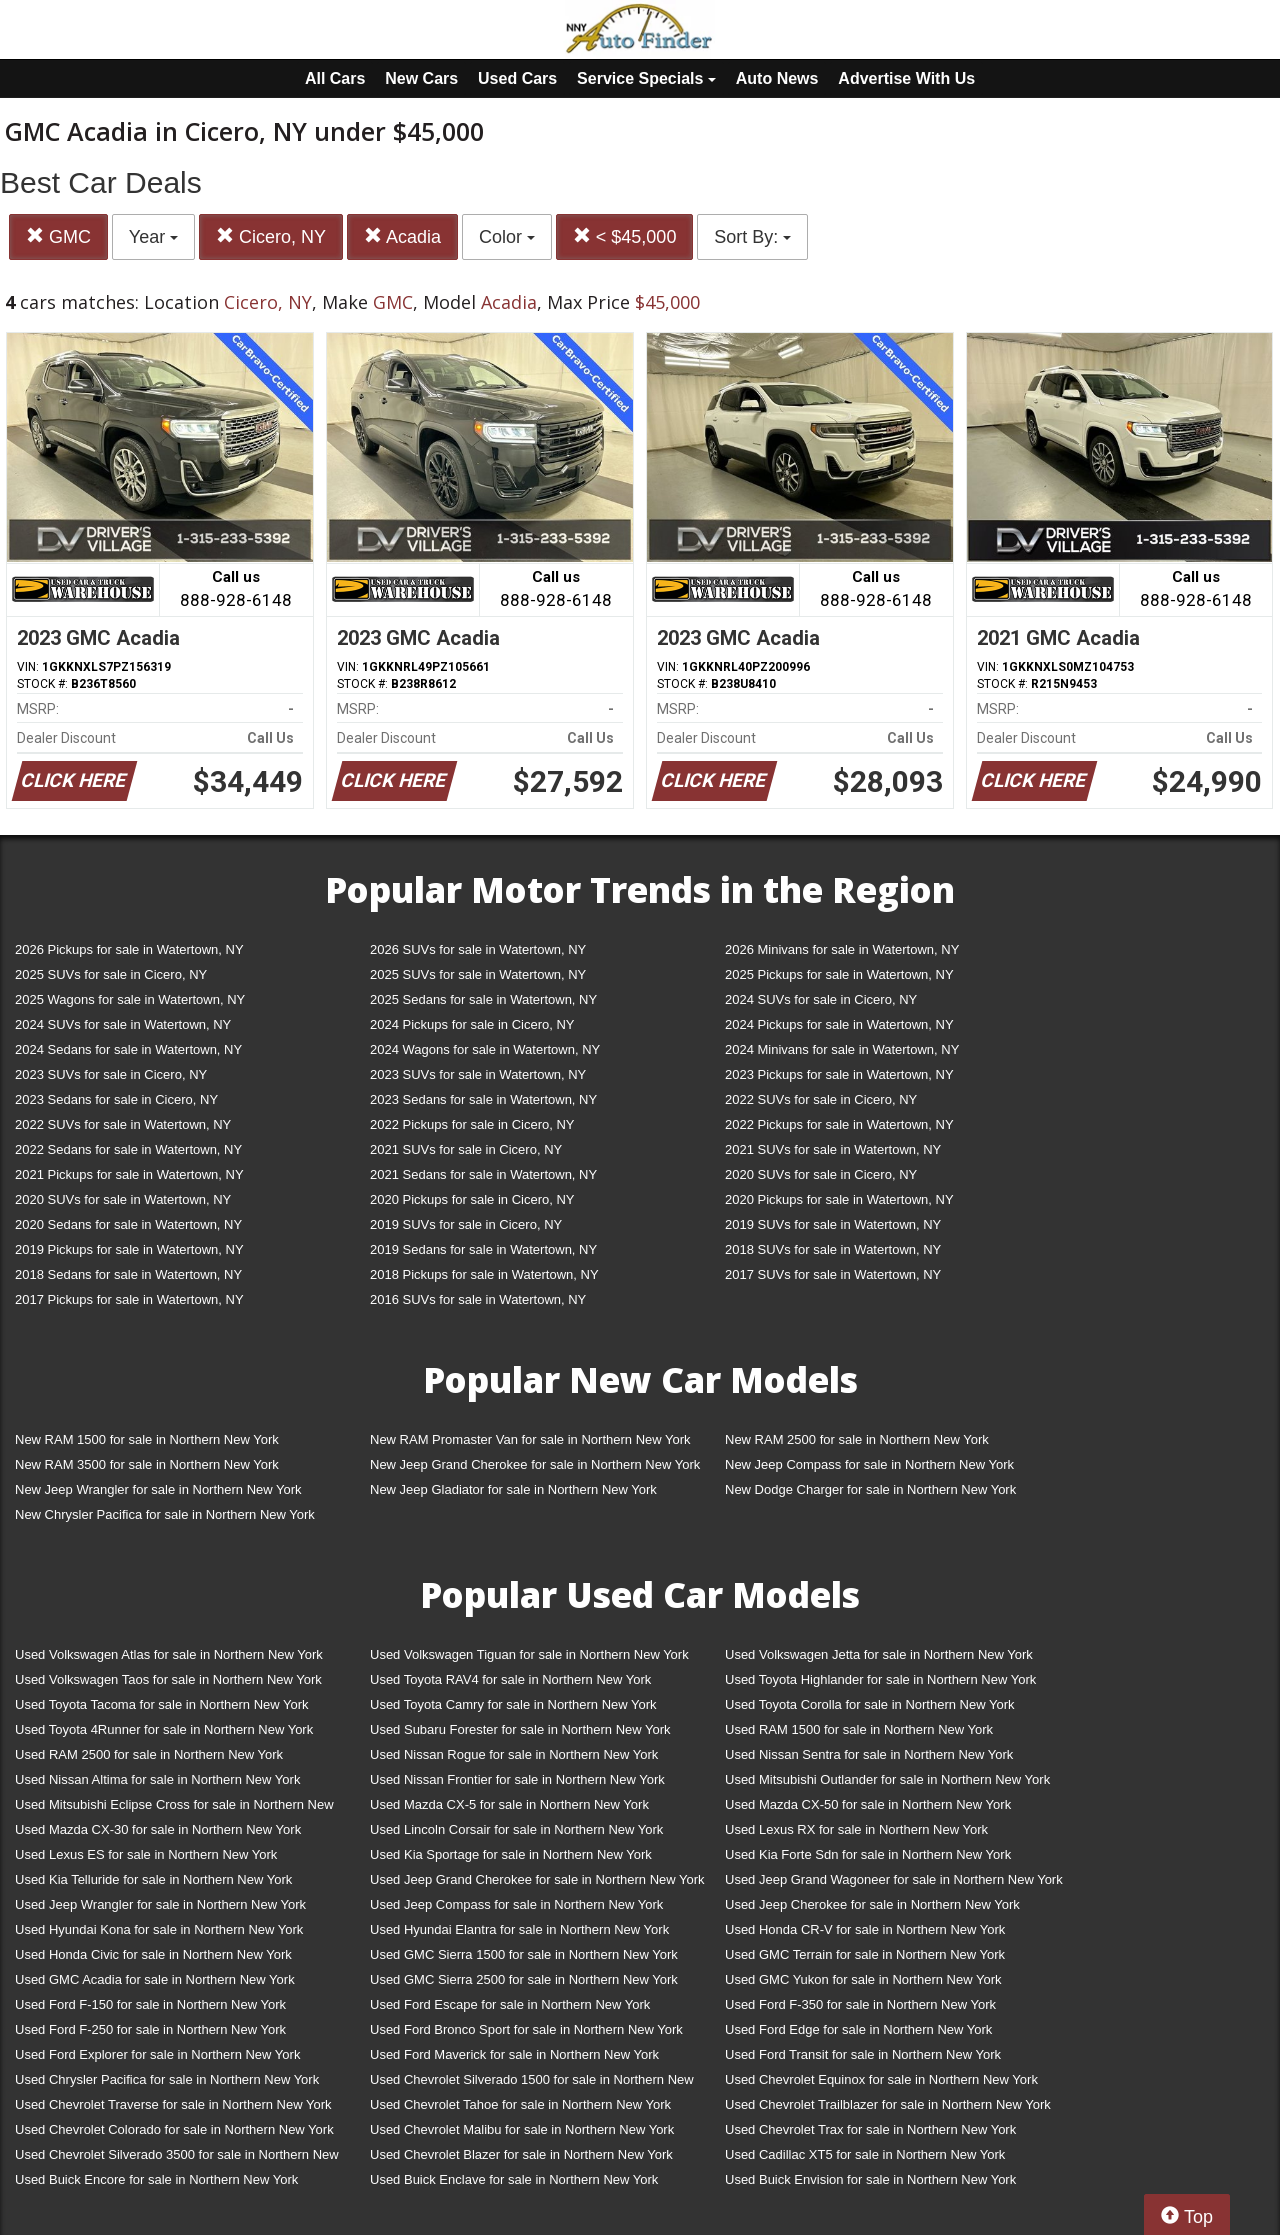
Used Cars (517, 78)
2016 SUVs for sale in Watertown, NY (478, 1299)
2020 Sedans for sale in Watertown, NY (128, 1224)
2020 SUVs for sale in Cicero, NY (821, 1174)
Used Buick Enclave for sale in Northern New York (514, 2179)
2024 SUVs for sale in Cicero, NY (821, 999)
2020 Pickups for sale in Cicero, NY (472, 1199)
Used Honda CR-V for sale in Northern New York (865, 1929)
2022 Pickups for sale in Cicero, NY (472, 1124)
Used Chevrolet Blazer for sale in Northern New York (521, 2154)
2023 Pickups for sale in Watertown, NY (839, 1074)
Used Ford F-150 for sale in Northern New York (150, 2004)
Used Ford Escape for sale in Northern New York (510, 2004)
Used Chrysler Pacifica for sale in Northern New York (167, 2079)
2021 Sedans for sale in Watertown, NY (483, 1174)
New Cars (421, 78)
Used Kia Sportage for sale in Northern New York (511, 1854)
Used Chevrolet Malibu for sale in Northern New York (522, 2129)
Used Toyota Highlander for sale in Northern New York (880, 1679)
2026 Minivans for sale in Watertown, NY (842, 949)
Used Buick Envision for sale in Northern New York (870, 2179)
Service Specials (646, 78)
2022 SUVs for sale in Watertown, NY (123, 1124)
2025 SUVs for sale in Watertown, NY (478, 974)
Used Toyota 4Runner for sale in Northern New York (164, 1729)
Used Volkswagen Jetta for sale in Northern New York (879, 1654)
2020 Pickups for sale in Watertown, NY (839, 1199)
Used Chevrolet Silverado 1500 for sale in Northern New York (532, 2083)
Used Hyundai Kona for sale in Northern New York (159, 1929)
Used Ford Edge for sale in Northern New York (858, 2029)
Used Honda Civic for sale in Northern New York (153, 1954)
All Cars (335, 78)
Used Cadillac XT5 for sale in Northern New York (865, 2154)
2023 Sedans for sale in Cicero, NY (116, 1099)
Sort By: (752, 237)
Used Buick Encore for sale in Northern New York (156, 2179)
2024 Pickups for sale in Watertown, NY (839, 1024)
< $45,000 (625, 236)
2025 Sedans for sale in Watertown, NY (483, 999)
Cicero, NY (271, 236)
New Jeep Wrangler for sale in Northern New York (158, 1489)
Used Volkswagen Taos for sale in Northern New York (168, 1679)
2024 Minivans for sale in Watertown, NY (842, 1049)
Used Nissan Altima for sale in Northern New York (157, 1779)
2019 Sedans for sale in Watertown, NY (483, 1249)
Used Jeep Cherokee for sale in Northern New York (872, 1904)
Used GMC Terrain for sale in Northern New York (865, 1954)
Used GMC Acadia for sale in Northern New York (155, 1979)
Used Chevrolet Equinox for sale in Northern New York (881, 2079)
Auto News (777, 78)
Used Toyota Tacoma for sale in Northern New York (162, 1704)
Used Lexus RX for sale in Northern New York (856, 1829)
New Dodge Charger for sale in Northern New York (870, 1489)
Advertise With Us (906, 78)
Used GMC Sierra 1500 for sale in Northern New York (524, 1954)
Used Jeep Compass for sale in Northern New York (516, 1904)
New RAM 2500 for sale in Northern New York (857, 1439)
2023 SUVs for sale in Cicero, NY (111, 1074)
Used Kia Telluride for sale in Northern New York (153, 1879)
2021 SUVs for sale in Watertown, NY (833, 1149)
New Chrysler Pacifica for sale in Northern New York (165, 1514)
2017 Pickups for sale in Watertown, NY (129, 1299)
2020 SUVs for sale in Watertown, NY (123, 1199)
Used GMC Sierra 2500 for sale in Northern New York (524, 1979)
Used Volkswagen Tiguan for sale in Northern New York (529, 1654)
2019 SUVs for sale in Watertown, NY (833, 1224)
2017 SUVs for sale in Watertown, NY (833, 1274)
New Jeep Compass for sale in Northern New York (869, 1464)
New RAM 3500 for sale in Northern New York (147, 1464)
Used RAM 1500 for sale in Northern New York (859, 1729)
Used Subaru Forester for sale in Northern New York (520, 1729)
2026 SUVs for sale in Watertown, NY (478, 949)
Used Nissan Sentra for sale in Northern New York (869, 1754)
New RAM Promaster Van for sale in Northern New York (530, 1439)
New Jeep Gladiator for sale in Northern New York (513, 1489)
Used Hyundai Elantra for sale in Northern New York (519, 1929)
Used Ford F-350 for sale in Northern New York (860, 2004)
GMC (58, 236)
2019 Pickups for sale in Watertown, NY (129, 1249)
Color (507, 237)
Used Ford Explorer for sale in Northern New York (157, 2054)
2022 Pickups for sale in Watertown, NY (839, 1124)
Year (153, 237)
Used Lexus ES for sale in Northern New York (146, 1854)
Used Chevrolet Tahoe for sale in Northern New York (520, 2104)
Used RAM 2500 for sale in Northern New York (149, 1754)
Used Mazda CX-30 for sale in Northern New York (158, 1829)
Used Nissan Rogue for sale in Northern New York (514, 1754)
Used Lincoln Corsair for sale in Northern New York (516, 1829)
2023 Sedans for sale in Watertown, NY (483, 1099)
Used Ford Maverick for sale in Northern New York (514, 2054)
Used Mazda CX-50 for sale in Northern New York (868, 1804)
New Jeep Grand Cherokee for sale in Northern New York (535, 1464)
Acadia (402, 236)
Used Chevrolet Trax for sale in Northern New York (870, 2129)
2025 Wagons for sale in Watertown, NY (130, 999)
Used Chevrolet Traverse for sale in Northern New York (173, 2104)
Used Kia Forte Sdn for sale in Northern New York (868, 1854)
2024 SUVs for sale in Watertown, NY (123, 1024)
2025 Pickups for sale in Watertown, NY (839, 974)
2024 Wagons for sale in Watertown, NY (485, 1049)
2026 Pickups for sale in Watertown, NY (129, 949)
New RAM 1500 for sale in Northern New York (147, 1439)
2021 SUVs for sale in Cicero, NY (466, 1149)
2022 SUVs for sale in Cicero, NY (821, 1099)
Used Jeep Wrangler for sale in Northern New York (160, 1904)
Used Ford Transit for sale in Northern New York (863, 2054)
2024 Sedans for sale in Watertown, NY (128, 1049)
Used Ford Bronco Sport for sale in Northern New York (526, 2029)
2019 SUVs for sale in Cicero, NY (466, 1224)
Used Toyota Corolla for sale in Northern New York (870, 1704)
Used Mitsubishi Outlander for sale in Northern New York (887, 1779)
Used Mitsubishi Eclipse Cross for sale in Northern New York (174, 1808)
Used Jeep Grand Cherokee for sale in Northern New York (537, 1879)
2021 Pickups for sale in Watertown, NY (129, 1174)
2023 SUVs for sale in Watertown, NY (478, 1074)
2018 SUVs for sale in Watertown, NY (833, 1249)
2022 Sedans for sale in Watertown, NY (128, 1149)
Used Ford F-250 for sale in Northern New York (150, 2029)
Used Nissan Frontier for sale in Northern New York (517, 1779)
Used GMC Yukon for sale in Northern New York (863, 1979)
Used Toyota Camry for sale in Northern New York (513, 1704)
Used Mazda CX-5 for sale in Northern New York (509, 1804)
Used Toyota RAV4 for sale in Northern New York (510, 1679)
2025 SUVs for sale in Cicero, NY (111, 974)
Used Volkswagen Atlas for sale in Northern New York (169, 1654)
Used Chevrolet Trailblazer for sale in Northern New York (888, 2104)
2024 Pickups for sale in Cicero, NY (472, 1024)
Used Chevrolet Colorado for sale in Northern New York (174, 2129)
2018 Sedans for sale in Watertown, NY (128, 1274)
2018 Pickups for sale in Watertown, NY (484, 1274)
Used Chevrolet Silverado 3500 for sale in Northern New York (177, 2158)
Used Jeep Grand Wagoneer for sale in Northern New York (894, 1879)
